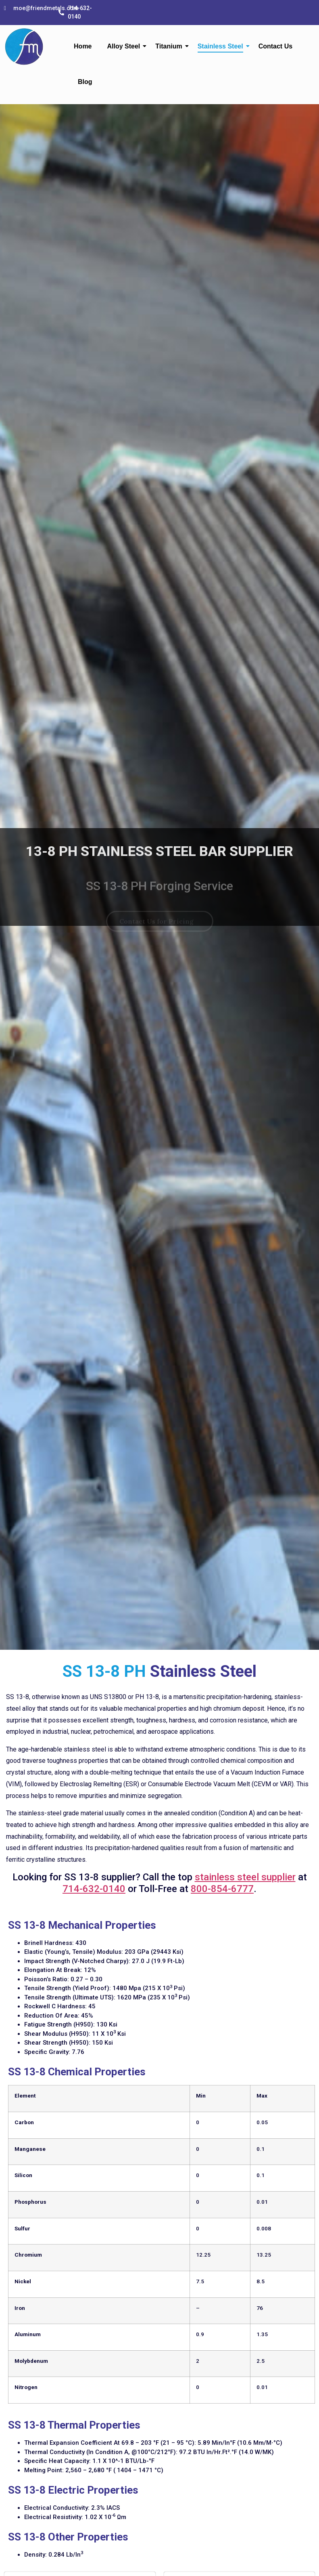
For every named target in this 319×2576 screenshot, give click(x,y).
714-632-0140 (94, 1888)
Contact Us (275, 46)
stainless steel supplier (245, 1877)
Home (83, 46)
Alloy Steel (125, 46)
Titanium (170, 46)
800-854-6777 (222, 1888)
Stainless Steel (222, 46)
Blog (85, 81)
